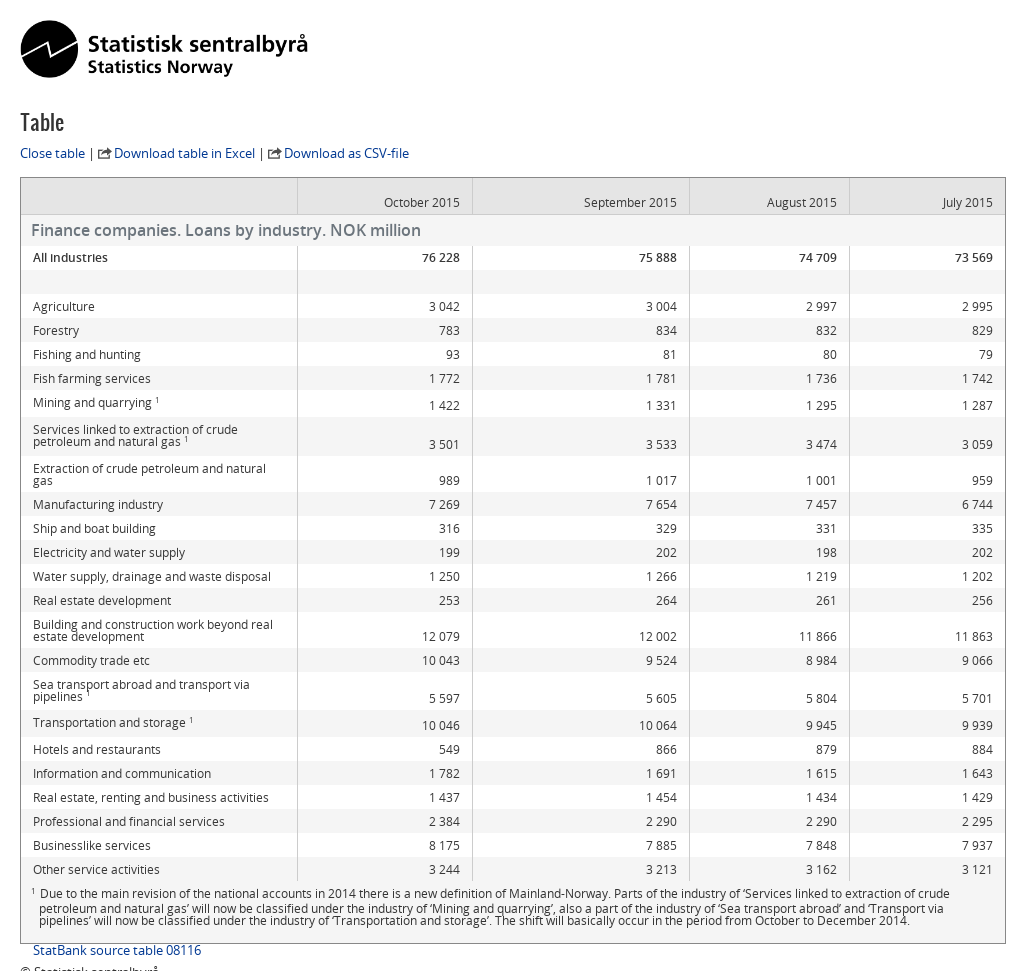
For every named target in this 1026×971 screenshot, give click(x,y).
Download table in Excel (184, 153)
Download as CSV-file (346, 153)
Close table (52, 153)
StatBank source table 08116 (117, 902)
